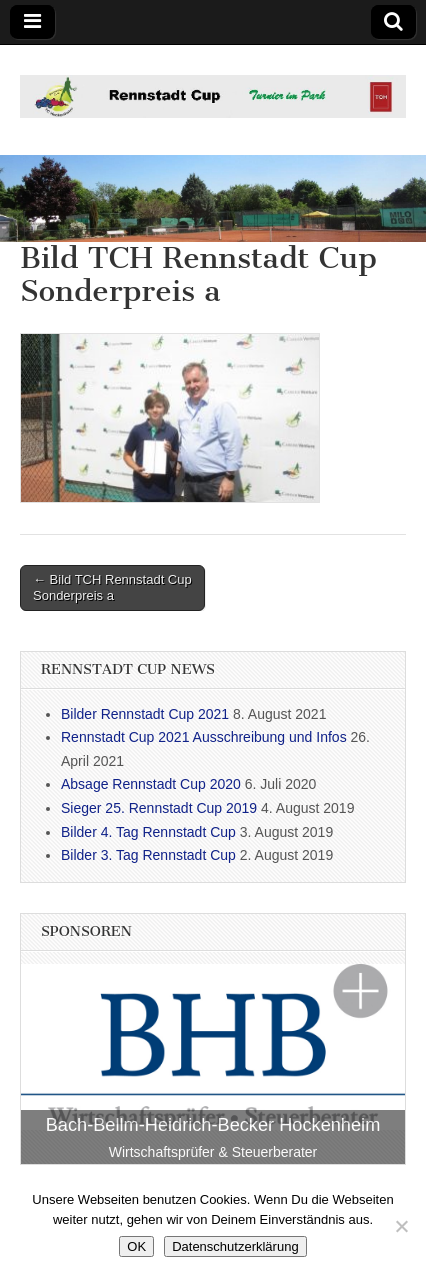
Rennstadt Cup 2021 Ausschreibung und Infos (204, 737)
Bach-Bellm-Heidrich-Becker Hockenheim (213, 1125)
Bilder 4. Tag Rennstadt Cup (148, 832)
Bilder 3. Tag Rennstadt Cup (148, 855)
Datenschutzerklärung (235, 1246)
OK (136, 1246)
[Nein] (401, 1226)
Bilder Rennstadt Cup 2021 (145, 714)
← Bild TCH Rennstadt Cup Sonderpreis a (112, 587)
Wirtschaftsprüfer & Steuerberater (213, 1152)
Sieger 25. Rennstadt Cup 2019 (159, 808)
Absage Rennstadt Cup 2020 (151, 784)
